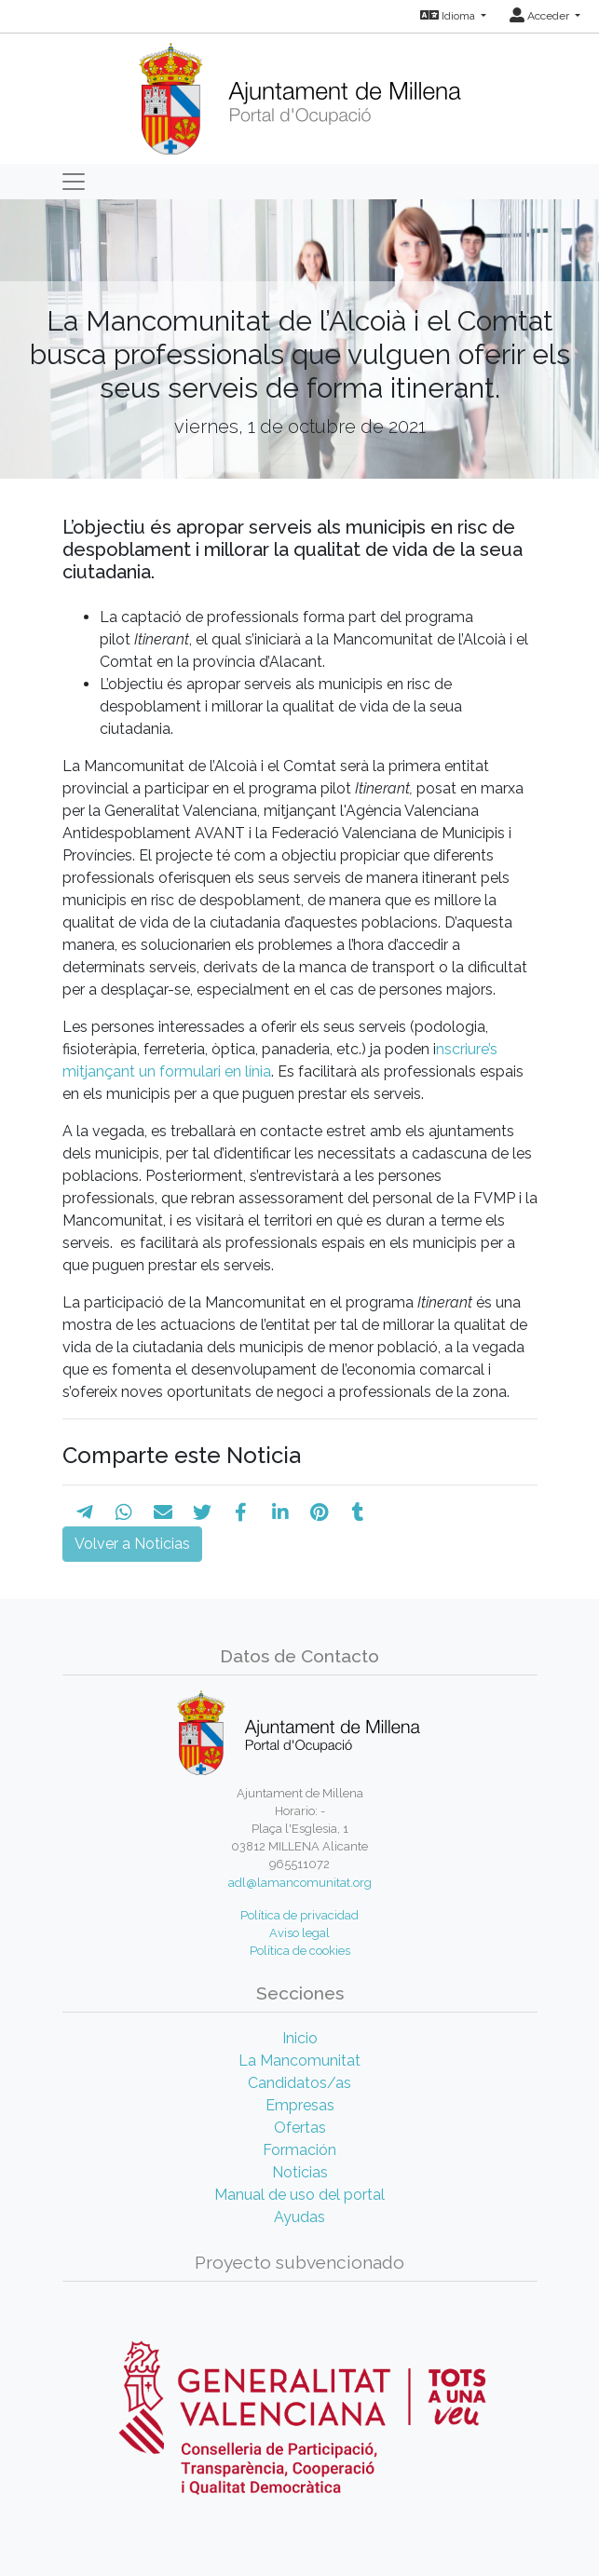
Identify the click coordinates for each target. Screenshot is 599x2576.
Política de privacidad (299, 1915)
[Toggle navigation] (73, 181)
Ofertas (300, 2127)
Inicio (300, 2038)
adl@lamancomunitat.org (300, 1883)
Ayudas (299, 2217)
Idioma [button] (449, 15)
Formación (299, 2150)
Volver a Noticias (132, 1543)
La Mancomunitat (299, 2060)
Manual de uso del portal (299, 2194)
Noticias (300, 2172)
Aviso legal (299, 1933)
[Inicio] (299, 93)
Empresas (299, 2105)
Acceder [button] (541, 15)
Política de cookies (300, 1951)
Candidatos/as (299, 2083)
